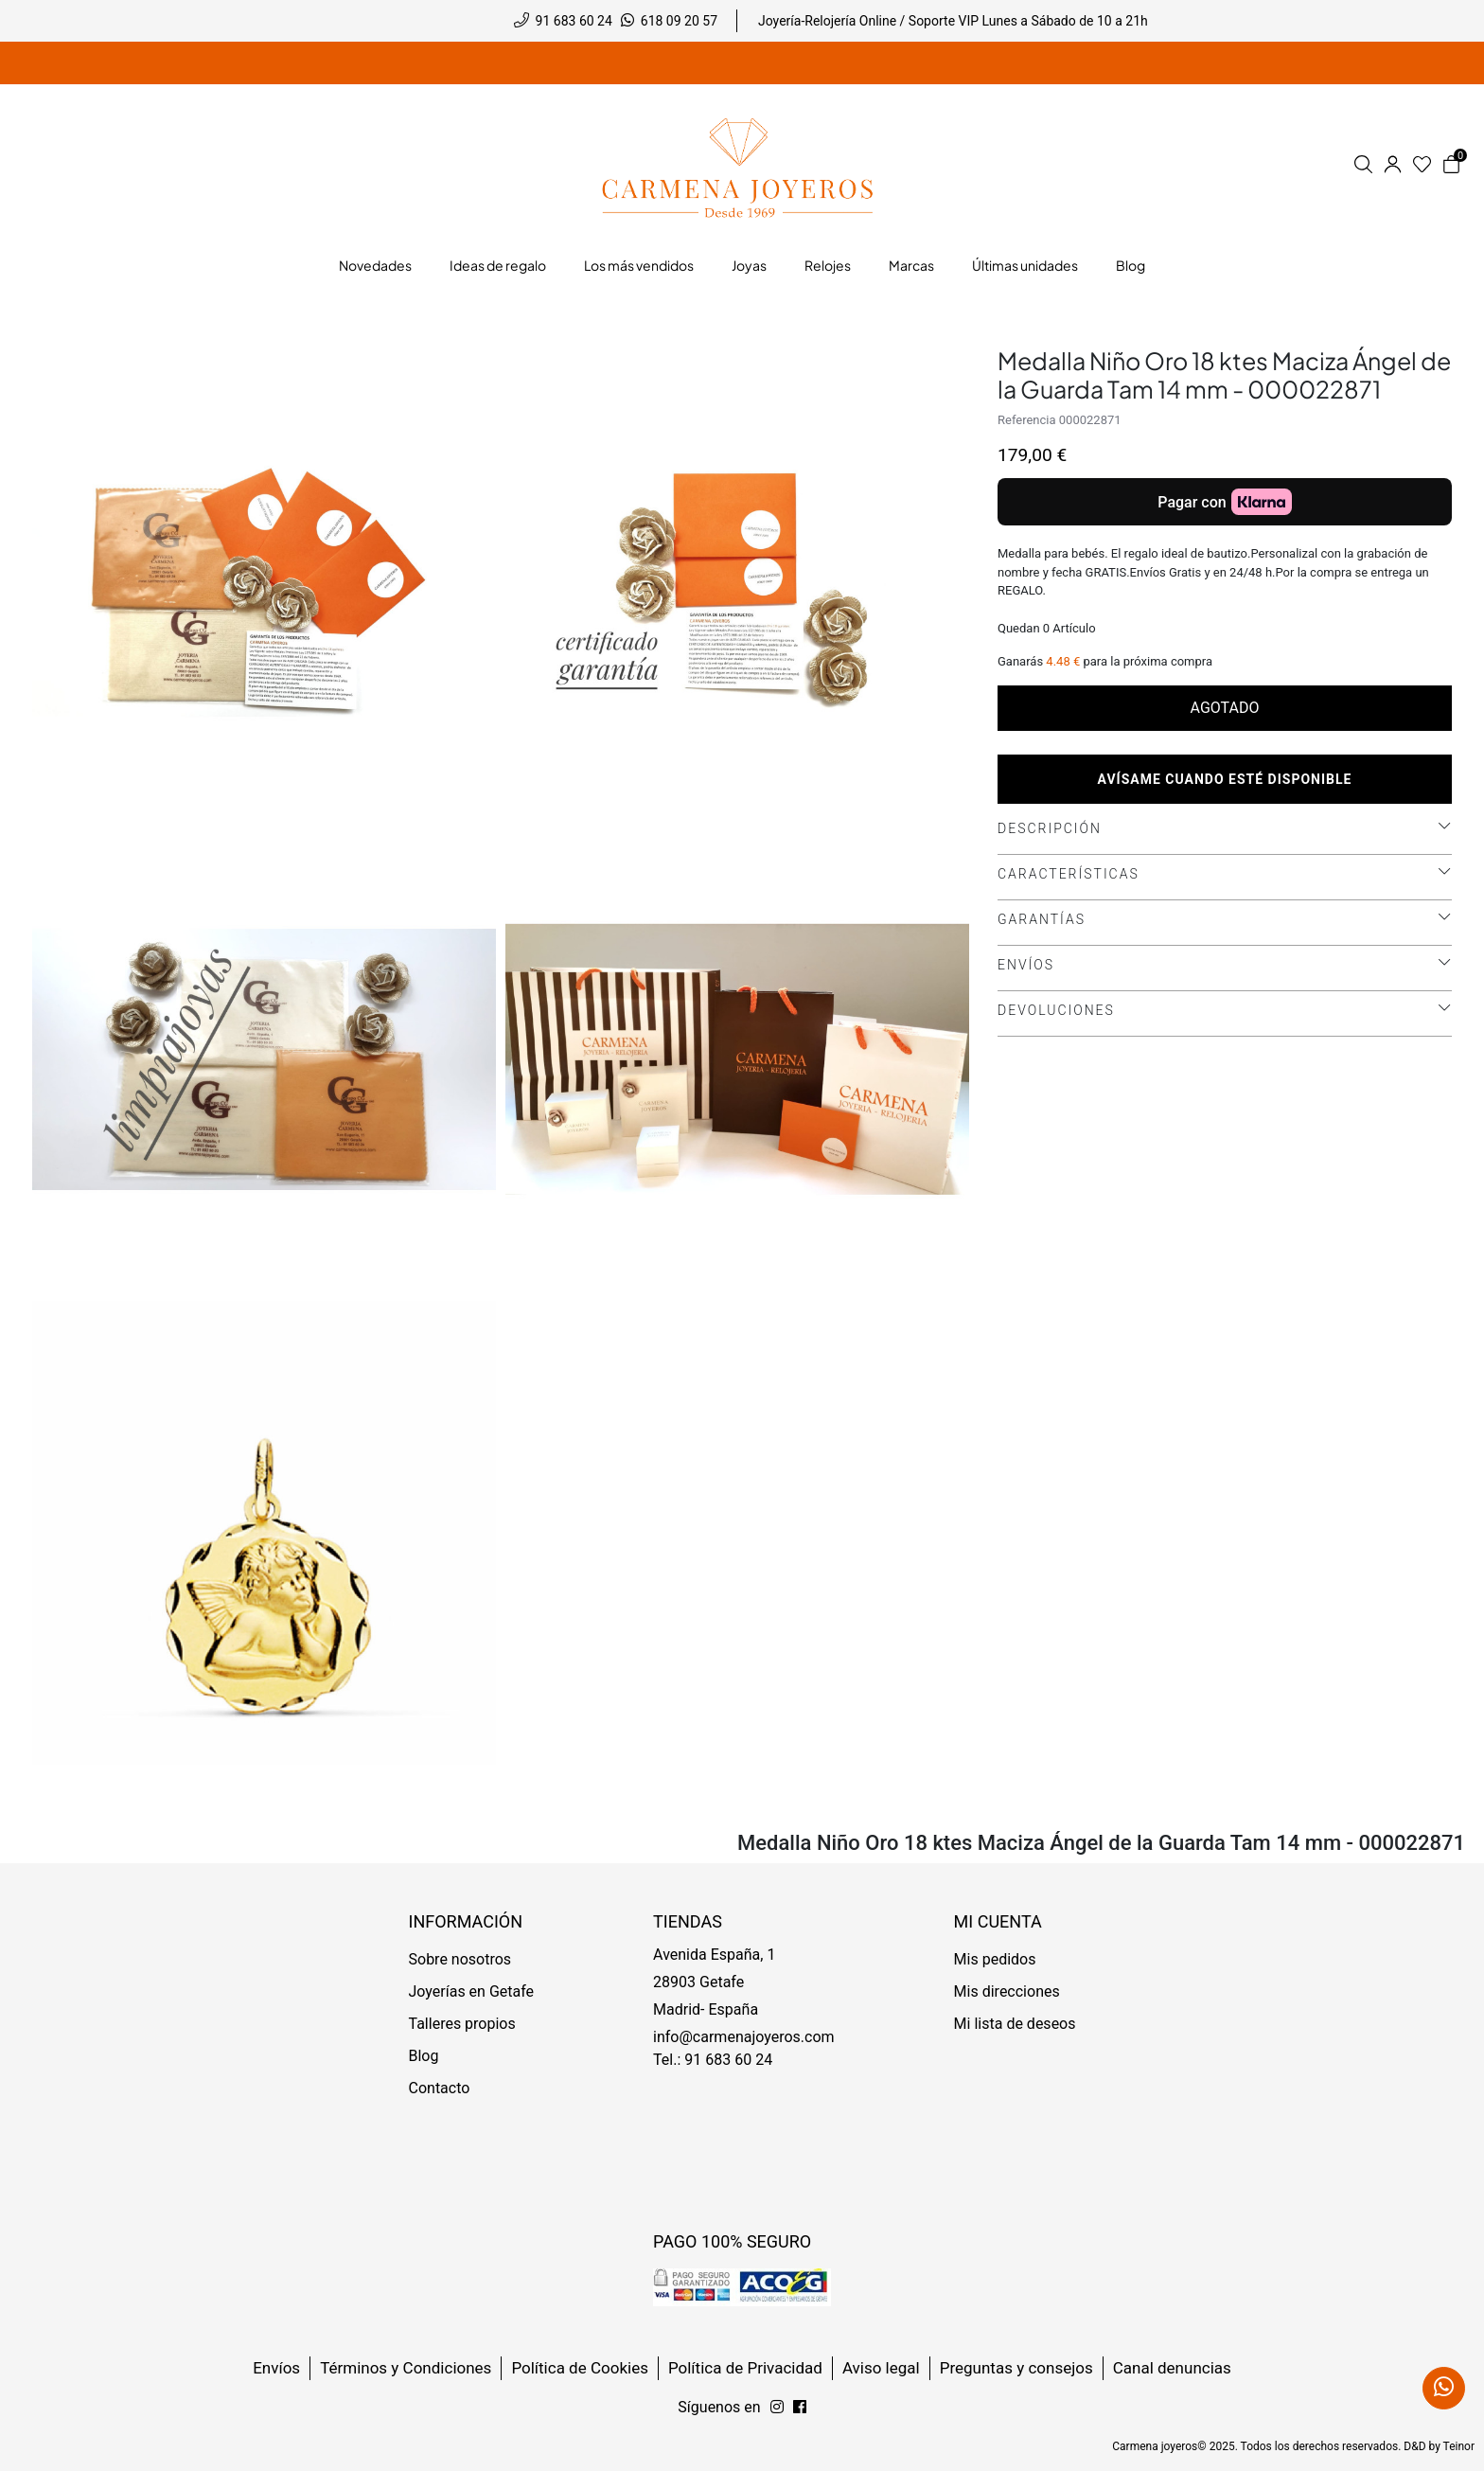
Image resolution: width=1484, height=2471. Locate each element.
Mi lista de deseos (1015, 2024)
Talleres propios (462, 2024)
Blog (424, 2056)
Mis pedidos (995, 1959)
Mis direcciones (1007, 1991)
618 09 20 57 (679, 20)
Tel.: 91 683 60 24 (712, 2060)
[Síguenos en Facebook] (777, 2407)
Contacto (439, 2088)
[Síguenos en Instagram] (799, 2407)
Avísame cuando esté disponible (1225, 779)
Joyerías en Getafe (472, 1991)
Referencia (1027, 420)
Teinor (1459, 2446)
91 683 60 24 (574, 20)
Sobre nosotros (460, 1959)
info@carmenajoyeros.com (744, 2037)
